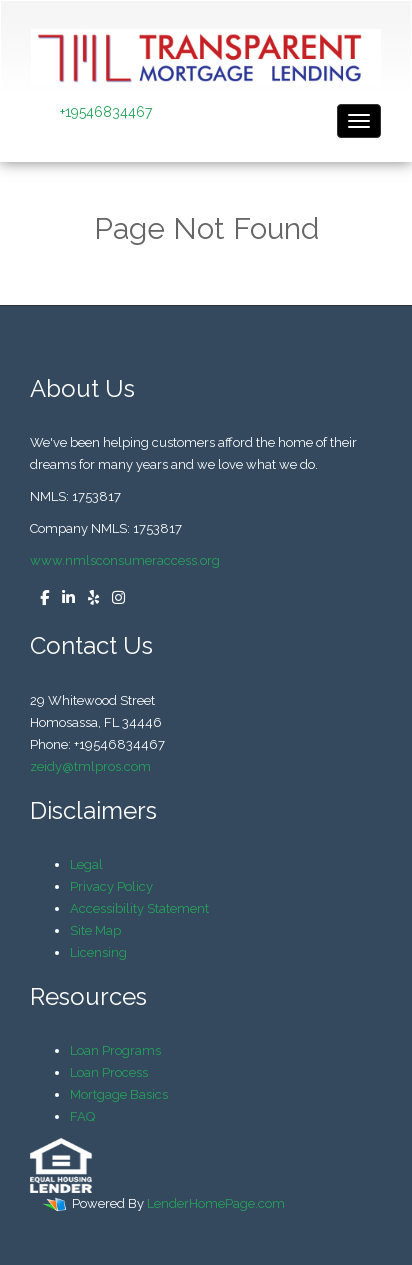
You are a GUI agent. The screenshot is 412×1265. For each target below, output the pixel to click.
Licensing (98, 952)
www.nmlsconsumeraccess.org (125, 560)
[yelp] (88, 598)
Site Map (95, 930)
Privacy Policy (111, 886)
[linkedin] (63, 598)
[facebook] (39, 598)
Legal (86, 864)
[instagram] (113, 598)
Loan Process (109, 1072)
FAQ (82, 1116)
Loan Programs (115, 1050)
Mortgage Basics (119, 1094)
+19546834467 (106, 112)
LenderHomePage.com (216, 1203)
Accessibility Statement (139, 908)
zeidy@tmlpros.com (90, 766)
